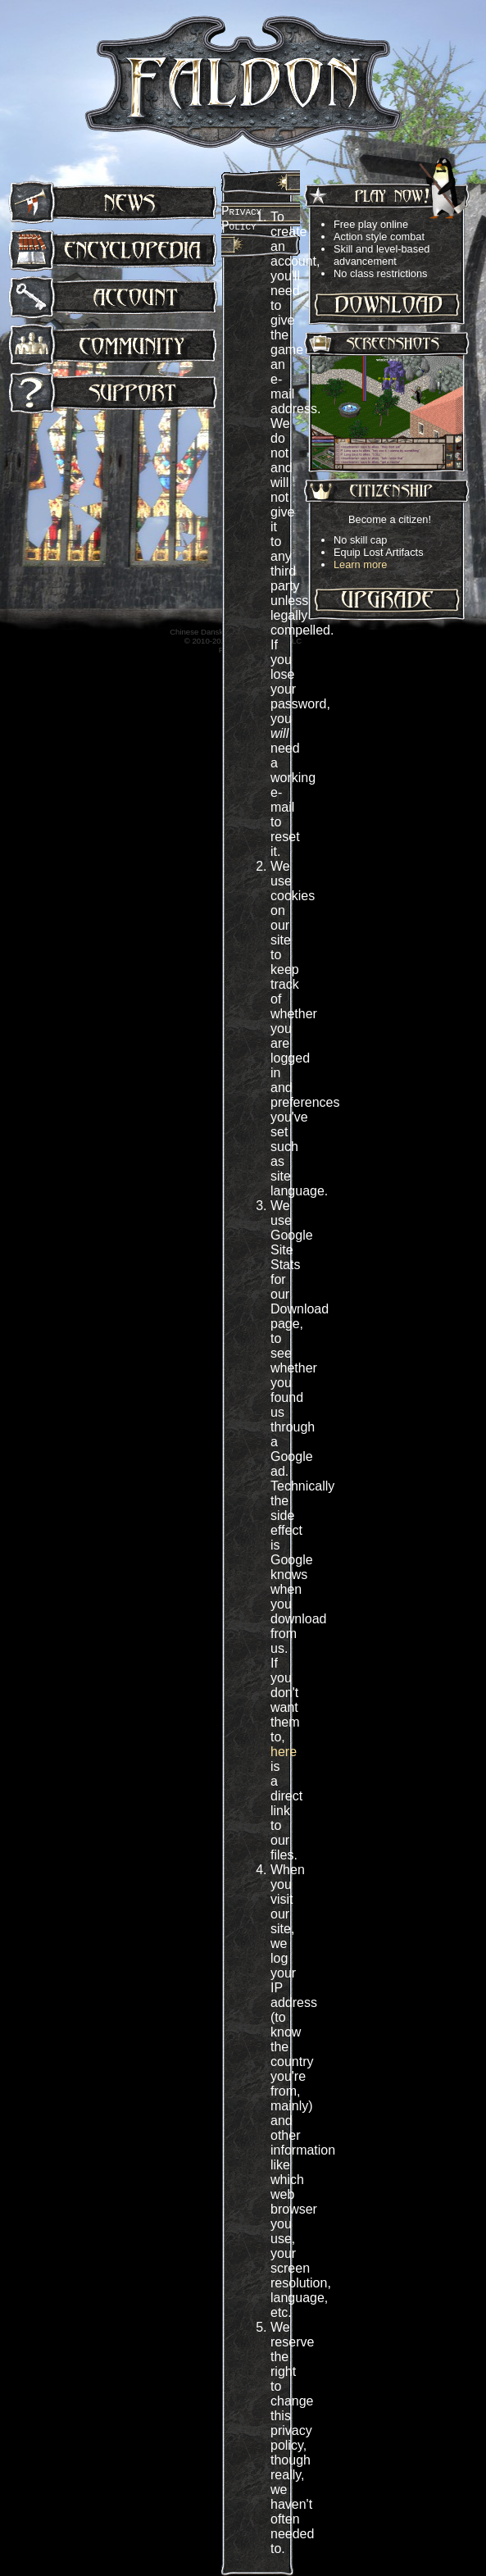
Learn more (360, 564)
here (283, 1752)
